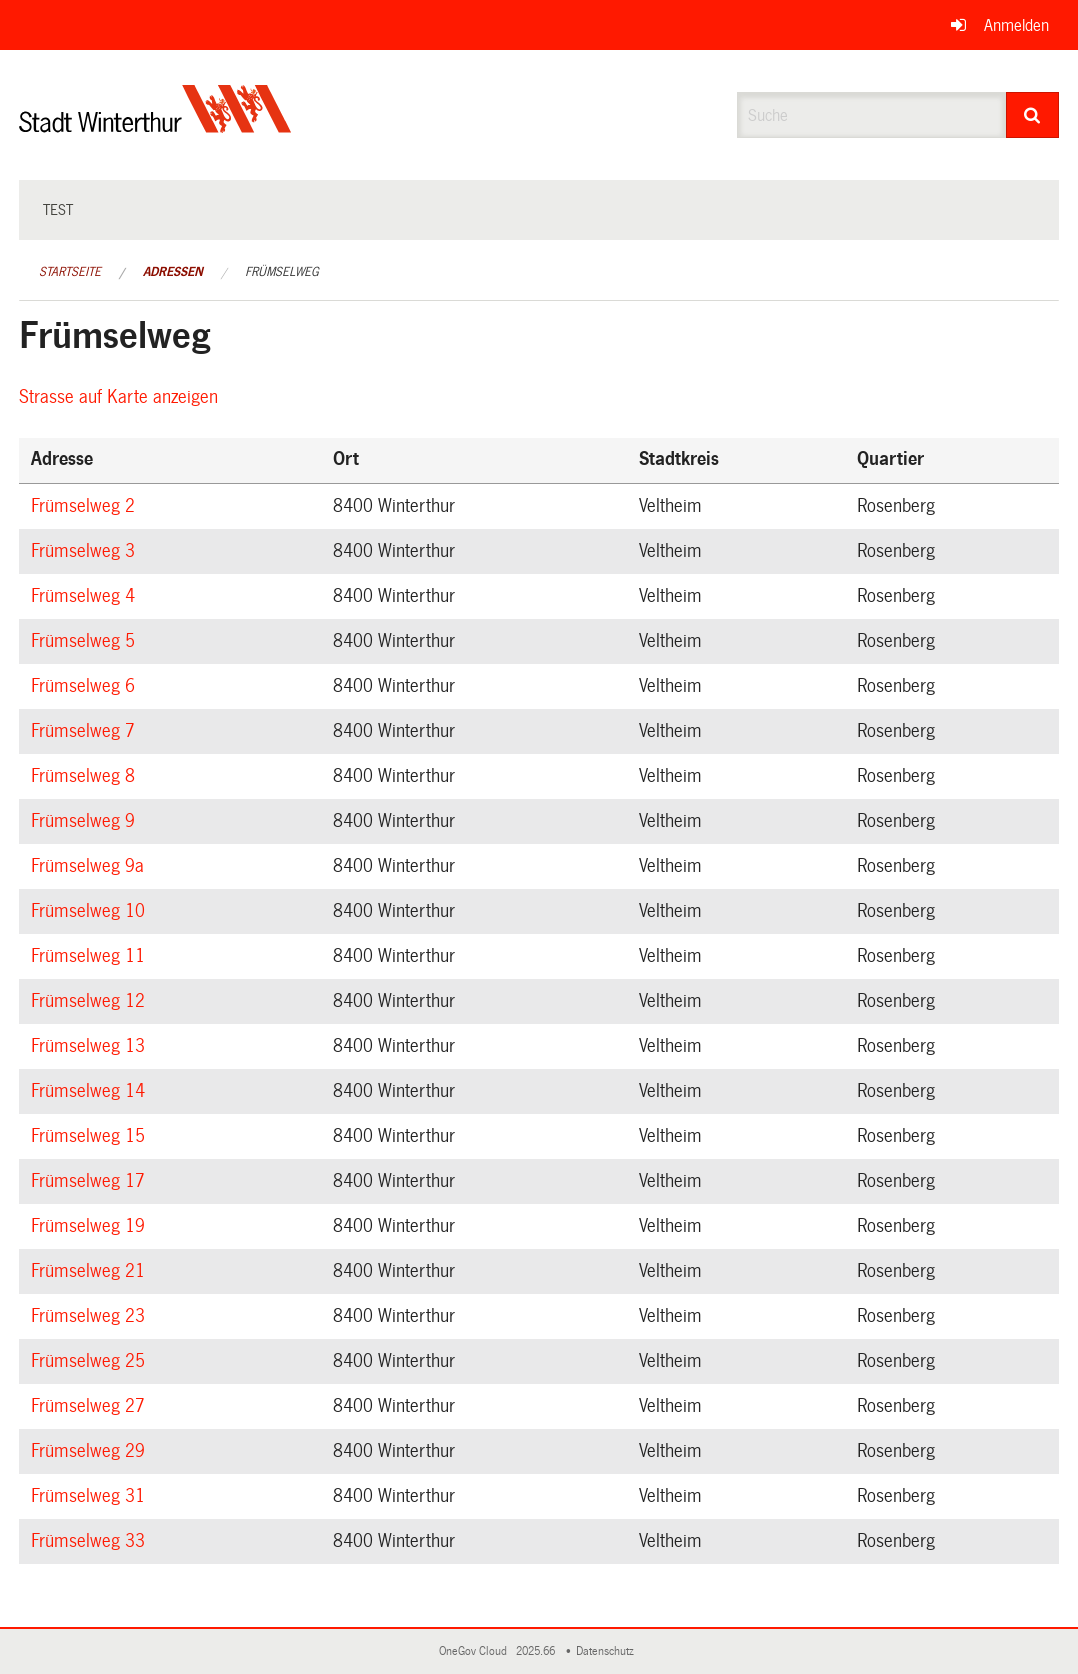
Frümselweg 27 (91, 1406)
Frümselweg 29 (91, 1451)
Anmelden (1016, 25)
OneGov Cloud (476, 1651)
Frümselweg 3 (86, 551)
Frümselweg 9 (86, 821)
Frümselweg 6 (86, 686)
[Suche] (1033, 115)
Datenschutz (608, 1651)
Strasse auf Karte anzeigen (121, 397)
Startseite (70, 272)
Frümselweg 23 (91, 1316)
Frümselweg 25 (91, 1361)
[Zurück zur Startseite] (155, 125)
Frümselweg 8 (86, 776)
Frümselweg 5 (86, 641)
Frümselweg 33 (91, 1541)
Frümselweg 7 (86, 731)
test (58, 210)
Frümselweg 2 (86, 506)
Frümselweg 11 (91, 956)
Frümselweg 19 (91, 1226)
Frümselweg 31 (91, 1496)
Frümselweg (282, 272)
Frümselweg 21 (91, 1271)
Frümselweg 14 (91, 1091)
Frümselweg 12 (91, 1001)
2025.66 (537, 1651)
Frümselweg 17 (91, 1181)
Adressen (173, 272)
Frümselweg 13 (91, 1046)
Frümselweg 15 (91, 1136)
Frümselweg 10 (91, 911)
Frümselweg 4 (86, 596)
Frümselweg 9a (90, 866)
